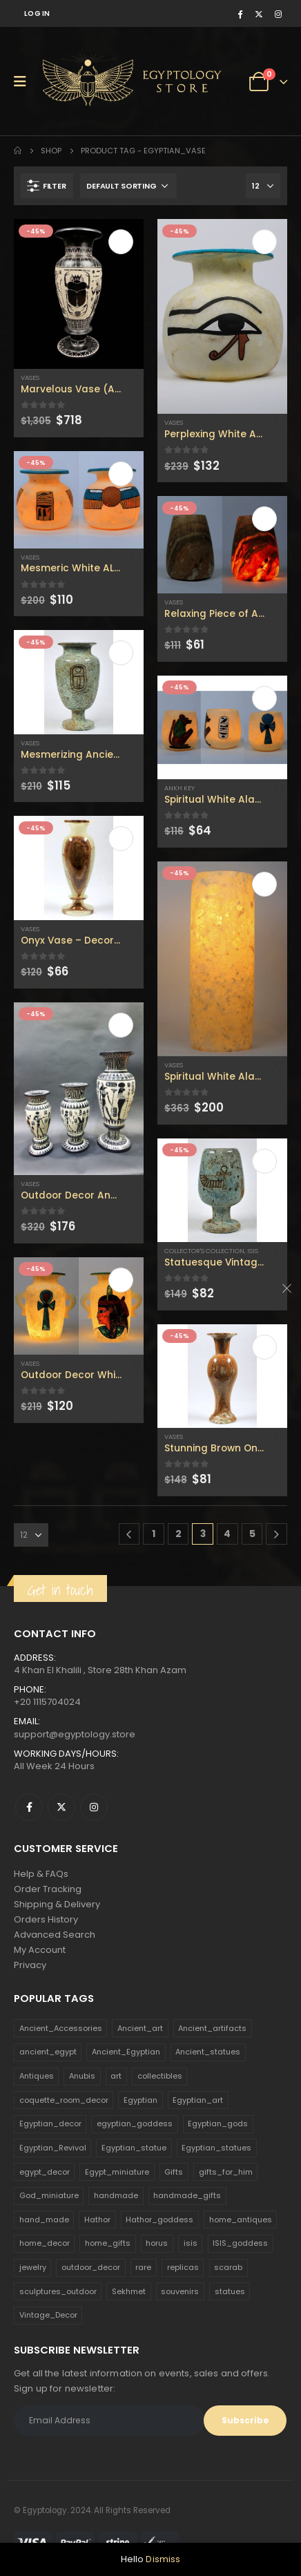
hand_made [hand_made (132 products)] (44, 2219)
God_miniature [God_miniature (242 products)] (49, 2195)
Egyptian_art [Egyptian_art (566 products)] (198, 2100)
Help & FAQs (41, 1873)
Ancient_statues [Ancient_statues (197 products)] (207, 2051)
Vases (30, 377)
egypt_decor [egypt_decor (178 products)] (44, 2171)
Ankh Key (179, 787)
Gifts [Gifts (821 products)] (173, 2171)
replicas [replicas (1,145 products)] (183, 2267)
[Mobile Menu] (24, 81)
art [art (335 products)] (116, 2075)
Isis (252, 1250)
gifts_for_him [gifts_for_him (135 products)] (226, 2171)
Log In (37, 13)
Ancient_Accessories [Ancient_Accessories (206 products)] (60, 2028)
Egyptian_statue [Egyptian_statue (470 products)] (133, 2147)
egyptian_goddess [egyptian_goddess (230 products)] (135, 2123)
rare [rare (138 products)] (143, 2267)
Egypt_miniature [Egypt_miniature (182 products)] (117, 2171)
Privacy (30, 1965)
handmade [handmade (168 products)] (116, 2195)
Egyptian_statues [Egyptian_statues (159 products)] (216, 2147)
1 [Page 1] (153, 1533)
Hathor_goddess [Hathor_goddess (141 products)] (159, 2219)
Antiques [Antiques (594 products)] (36, 2075)
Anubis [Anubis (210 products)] (82, 2075)
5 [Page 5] (252, 1533)
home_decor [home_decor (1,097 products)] (44, 2243)
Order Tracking (47, 1889)
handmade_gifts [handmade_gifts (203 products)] (187, 2195)
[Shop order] (128, 185)
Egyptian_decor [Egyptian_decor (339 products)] (50, 2123)
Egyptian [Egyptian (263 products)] (140, 2100)
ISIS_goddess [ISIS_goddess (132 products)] (240, 2243)
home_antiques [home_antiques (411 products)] (240, 2219)
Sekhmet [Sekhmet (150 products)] (129, 2291)
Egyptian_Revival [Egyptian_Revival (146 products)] (52, 2147)
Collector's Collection (204, 1250)
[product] (79, 293)
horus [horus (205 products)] (157, 2243)
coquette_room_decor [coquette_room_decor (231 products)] (63, 2100)
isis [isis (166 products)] (190, 2243)
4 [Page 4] (227, 1533)
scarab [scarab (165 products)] (228, 2267)
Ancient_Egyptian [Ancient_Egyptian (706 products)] (126, 2051)
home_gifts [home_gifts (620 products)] (107, 2243)
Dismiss (163, 2559)
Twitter (61, 1807)
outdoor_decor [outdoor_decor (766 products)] (90, 2267)
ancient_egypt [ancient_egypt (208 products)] (48, 2051)
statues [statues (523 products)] (230, 2291)
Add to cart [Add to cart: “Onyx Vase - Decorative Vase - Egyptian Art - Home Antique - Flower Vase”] (120, 838)
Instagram (94, 1807)
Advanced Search (54, 1934)
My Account (40, 1949)
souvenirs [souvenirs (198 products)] (180, 2291)
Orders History (46, 1919)
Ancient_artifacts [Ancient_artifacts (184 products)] (212, 2028)
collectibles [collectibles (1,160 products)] (159, 2075)
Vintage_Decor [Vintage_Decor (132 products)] (48, 2314)
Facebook (29, 1807)
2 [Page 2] (178, 1533)
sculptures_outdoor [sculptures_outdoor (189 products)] (58, 2291)
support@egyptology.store (74, 1734)
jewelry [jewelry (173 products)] (32, 2267)
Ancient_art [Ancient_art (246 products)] (140, 2028)
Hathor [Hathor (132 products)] (97, 2219)
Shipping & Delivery (57, 1904)
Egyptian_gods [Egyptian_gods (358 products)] (218, 2123)
